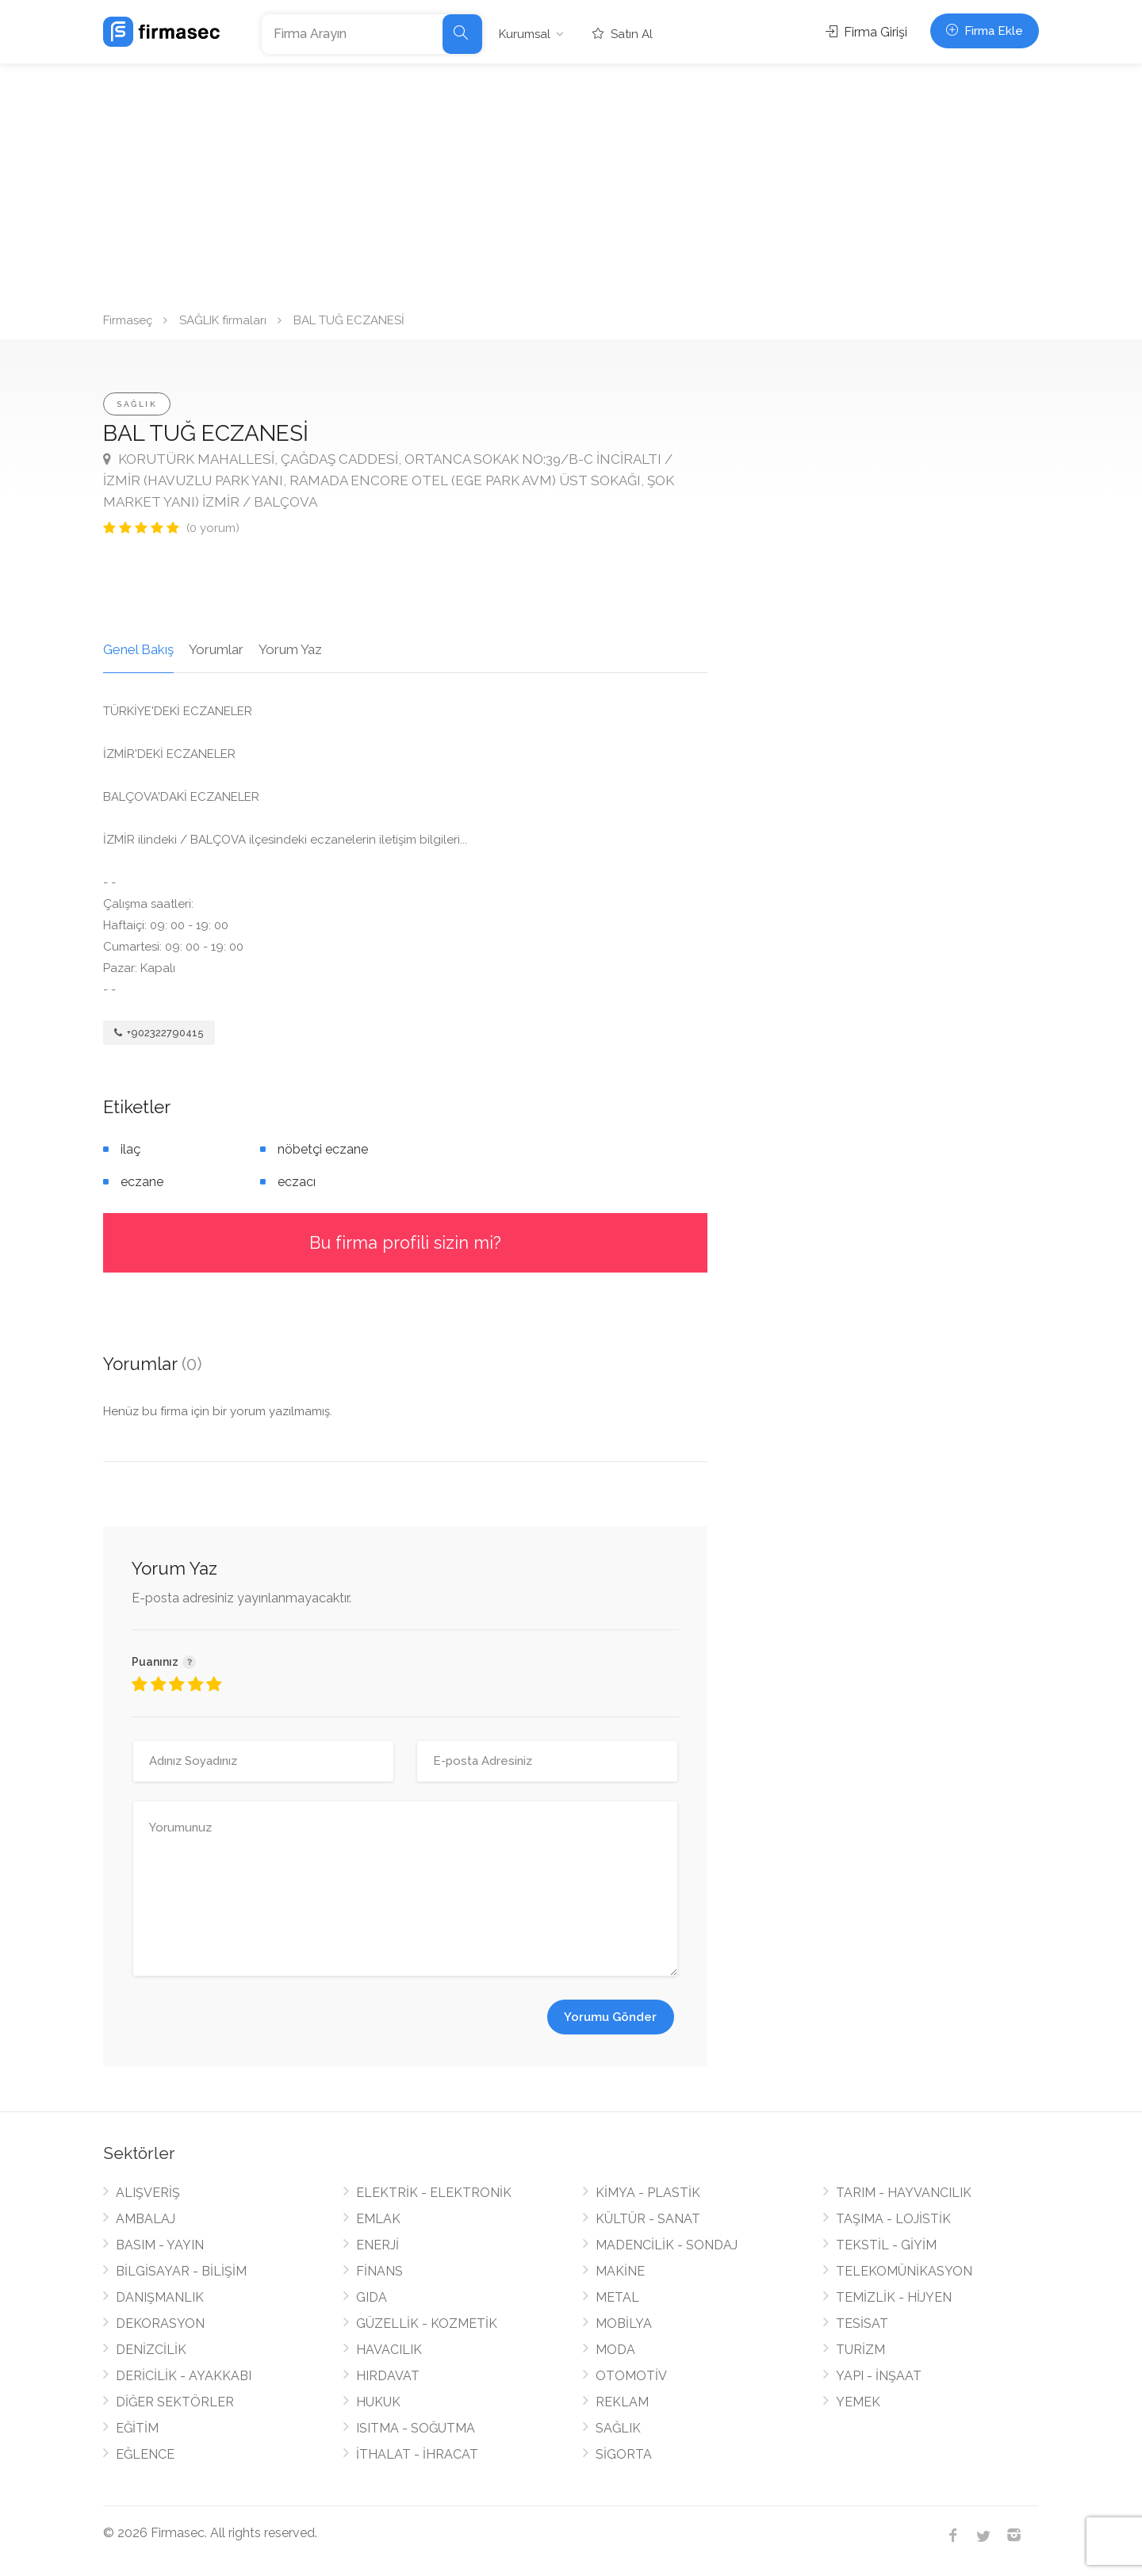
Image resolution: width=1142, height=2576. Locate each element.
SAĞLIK (137, 404)
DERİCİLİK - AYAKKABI (183, 2375)
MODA (615, 2349)
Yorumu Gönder (610, 2017)
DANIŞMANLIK (160, 2297)
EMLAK (378, 2218)
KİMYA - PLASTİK (648, 2192)
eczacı (297, 1181)
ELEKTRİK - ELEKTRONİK (434, 2192)
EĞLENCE (145, 2454)
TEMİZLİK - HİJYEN (894, 2297)
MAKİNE (620, 2271)
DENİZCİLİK (151, 2349)
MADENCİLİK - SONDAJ (667, 2245)
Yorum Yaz (290, 649)
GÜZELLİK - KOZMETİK (426, 2323)
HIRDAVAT (388, 2375)
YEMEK (858, 2401)
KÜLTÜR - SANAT (648, 2218)
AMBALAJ (145, 2218)
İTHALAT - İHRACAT (417, 2454)
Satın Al (622, 34)
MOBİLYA (624, 2323)
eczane (142, 1181)
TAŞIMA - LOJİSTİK (893, 2218)
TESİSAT (862, 2323)
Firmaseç (127, 320)
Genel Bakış (138, 649)
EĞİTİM (137, 2428)
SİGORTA (624, 2454)
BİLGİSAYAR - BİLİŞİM (181, 2271)
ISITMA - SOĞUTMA (415, 2428)
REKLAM (622, 2401)
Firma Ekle (984, 31)
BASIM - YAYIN (160, 2245)
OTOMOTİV (631, 2375)
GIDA (371, 2297)
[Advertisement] (571, 182)
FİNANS (379, 2271)
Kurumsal (524, 34)
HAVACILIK (389, 2349)
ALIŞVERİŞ (148, 2192)
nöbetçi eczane (323, 1149)
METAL (617, 2297)
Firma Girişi (866, 32)
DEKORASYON (160, 2323)
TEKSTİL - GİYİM (886, 2245)
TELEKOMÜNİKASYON (904, 2271)
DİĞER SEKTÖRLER (175, 2401)
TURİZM (860, 2349)
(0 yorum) (213, 528)
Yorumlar (216, 649)
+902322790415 (159, 1033)
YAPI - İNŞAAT (879, 2375)
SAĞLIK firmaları (222, 320)
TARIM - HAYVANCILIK (903, 2192)
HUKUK (378, 2401)
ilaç (130, 1149)
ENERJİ (377, 2245)
